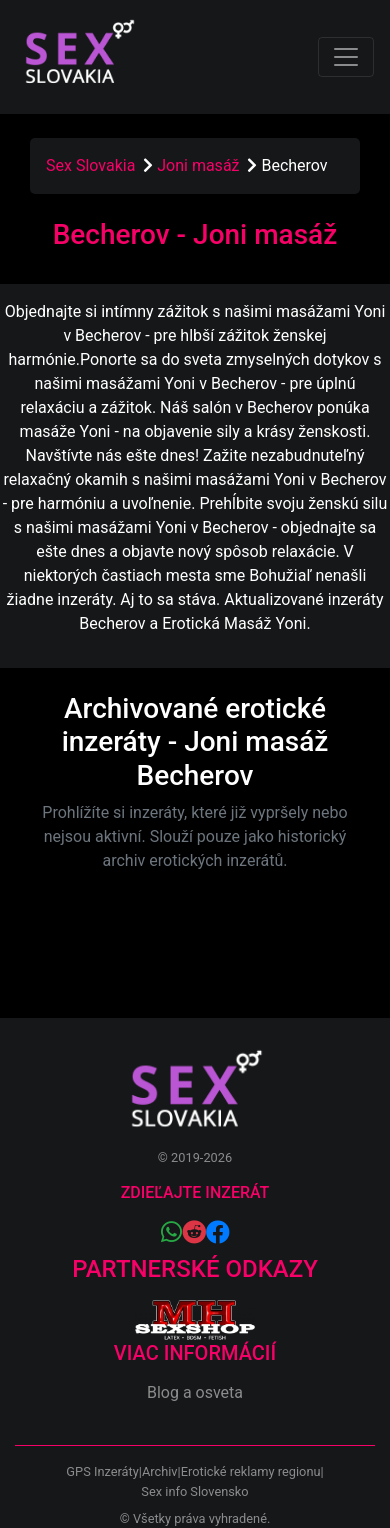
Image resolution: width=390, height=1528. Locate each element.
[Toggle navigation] (346, 57)
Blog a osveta (195, 1392)
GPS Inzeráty (102, 1471)
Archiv (160, 1471)
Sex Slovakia (90, 165)
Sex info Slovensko (194, 1491)
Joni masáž (200, 165)
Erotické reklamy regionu (251, 1471)
